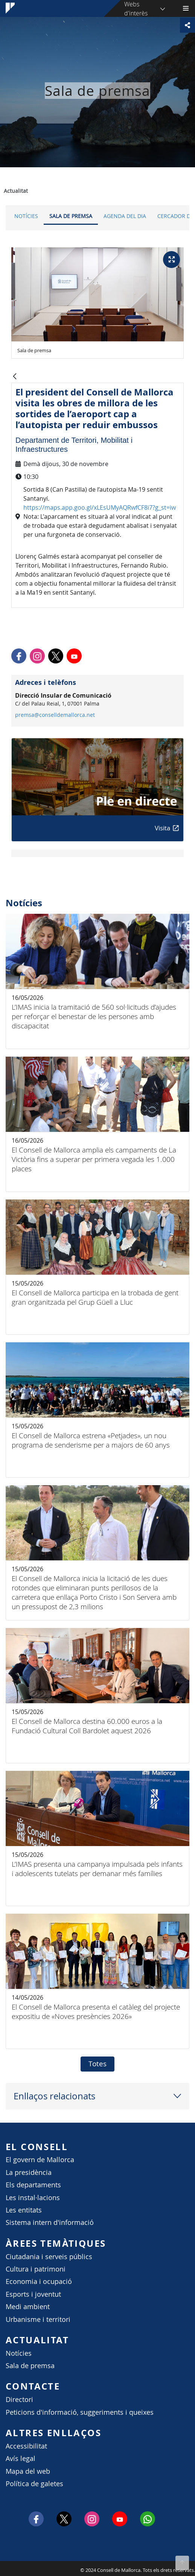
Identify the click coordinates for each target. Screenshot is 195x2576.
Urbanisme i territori (38, 2319)
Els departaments (33, 2185)
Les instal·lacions (33, 2197)
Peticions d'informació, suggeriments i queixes (80, 2412)
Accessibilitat (26, 2446)
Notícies (26, 216)
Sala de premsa (70, 216)
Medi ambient (28, 2306)
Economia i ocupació (39, 2281)
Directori (19, 2399)
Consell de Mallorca (4, 2568)
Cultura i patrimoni (36, 2269)
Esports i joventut (33, 2294)
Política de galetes (34, 2483)
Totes (97, 2064)
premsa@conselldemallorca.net (55, 715)
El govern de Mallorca (40, 2159)
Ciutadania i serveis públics (49, 2256)
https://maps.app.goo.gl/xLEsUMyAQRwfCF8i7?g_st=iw (99, 507)
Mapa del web (28, 2471)
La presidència (29, 2172)
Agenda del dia (125, 216)
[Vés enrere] (14, 377)
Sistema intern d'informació (50, 2222)
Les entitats (24, 2210)
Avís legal (20, 2458)
